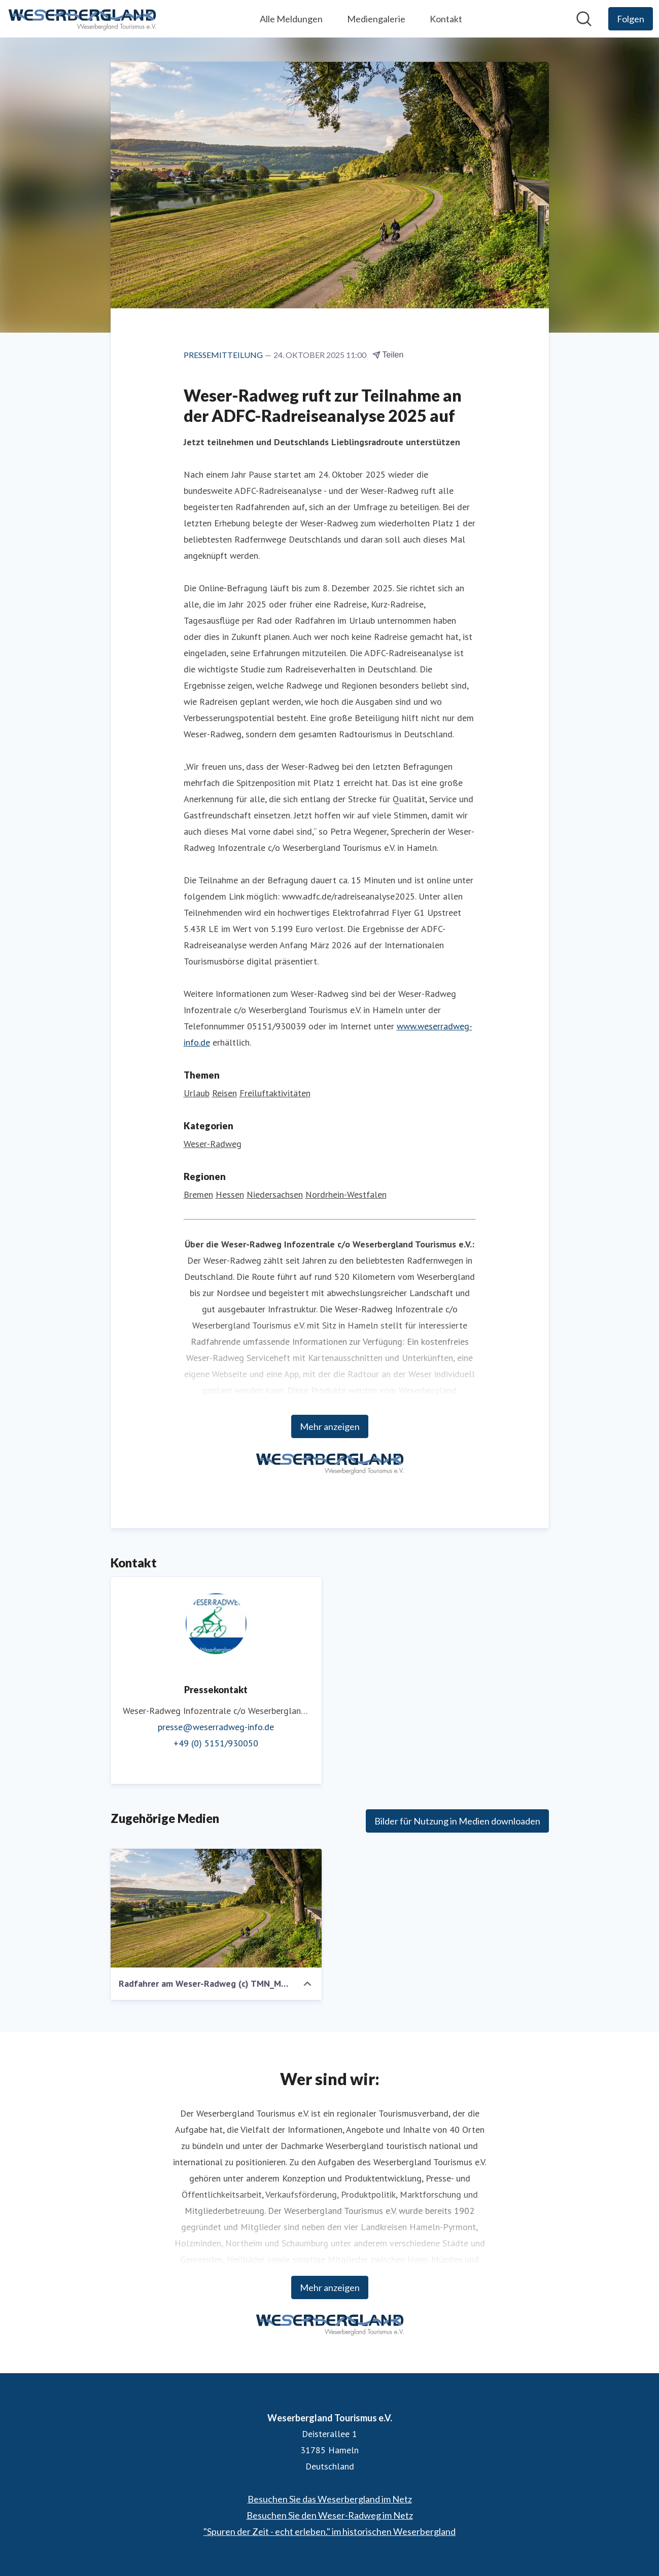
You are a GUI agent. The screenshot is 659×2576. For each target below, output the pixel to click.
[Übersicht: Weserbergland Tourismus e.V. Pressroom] (82, 18)
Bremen (198, 1194)
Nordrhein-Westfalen (346, 1194)
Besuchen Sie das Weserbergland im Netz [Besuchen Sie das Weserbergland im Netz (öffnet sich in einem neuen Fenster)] (330, 2499)
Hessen (230, 1194)
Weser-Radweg (212, 1144)
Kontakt (446, 18)
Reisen (224, 1093)
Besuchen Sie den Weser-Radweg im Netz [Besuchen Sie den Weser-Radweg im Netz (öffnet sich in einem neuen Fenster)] (330, 2515)
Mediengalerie (376, 18)
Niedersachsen (275, 1194)
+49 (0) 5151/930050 (216, 1743)
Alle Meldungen (291, 18)
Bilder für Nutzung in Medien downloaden (457, 1821)
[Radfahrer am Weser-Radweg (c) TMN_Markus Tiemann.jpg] (216, 1908)
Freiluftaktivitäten (274, 1093)
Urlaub (197, 1093)
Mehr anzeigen (330, 1426)
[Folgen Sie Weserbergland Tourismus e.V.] (630, 18)
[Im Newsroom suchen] (584, 19)
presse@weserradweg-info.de (216, 1727)
